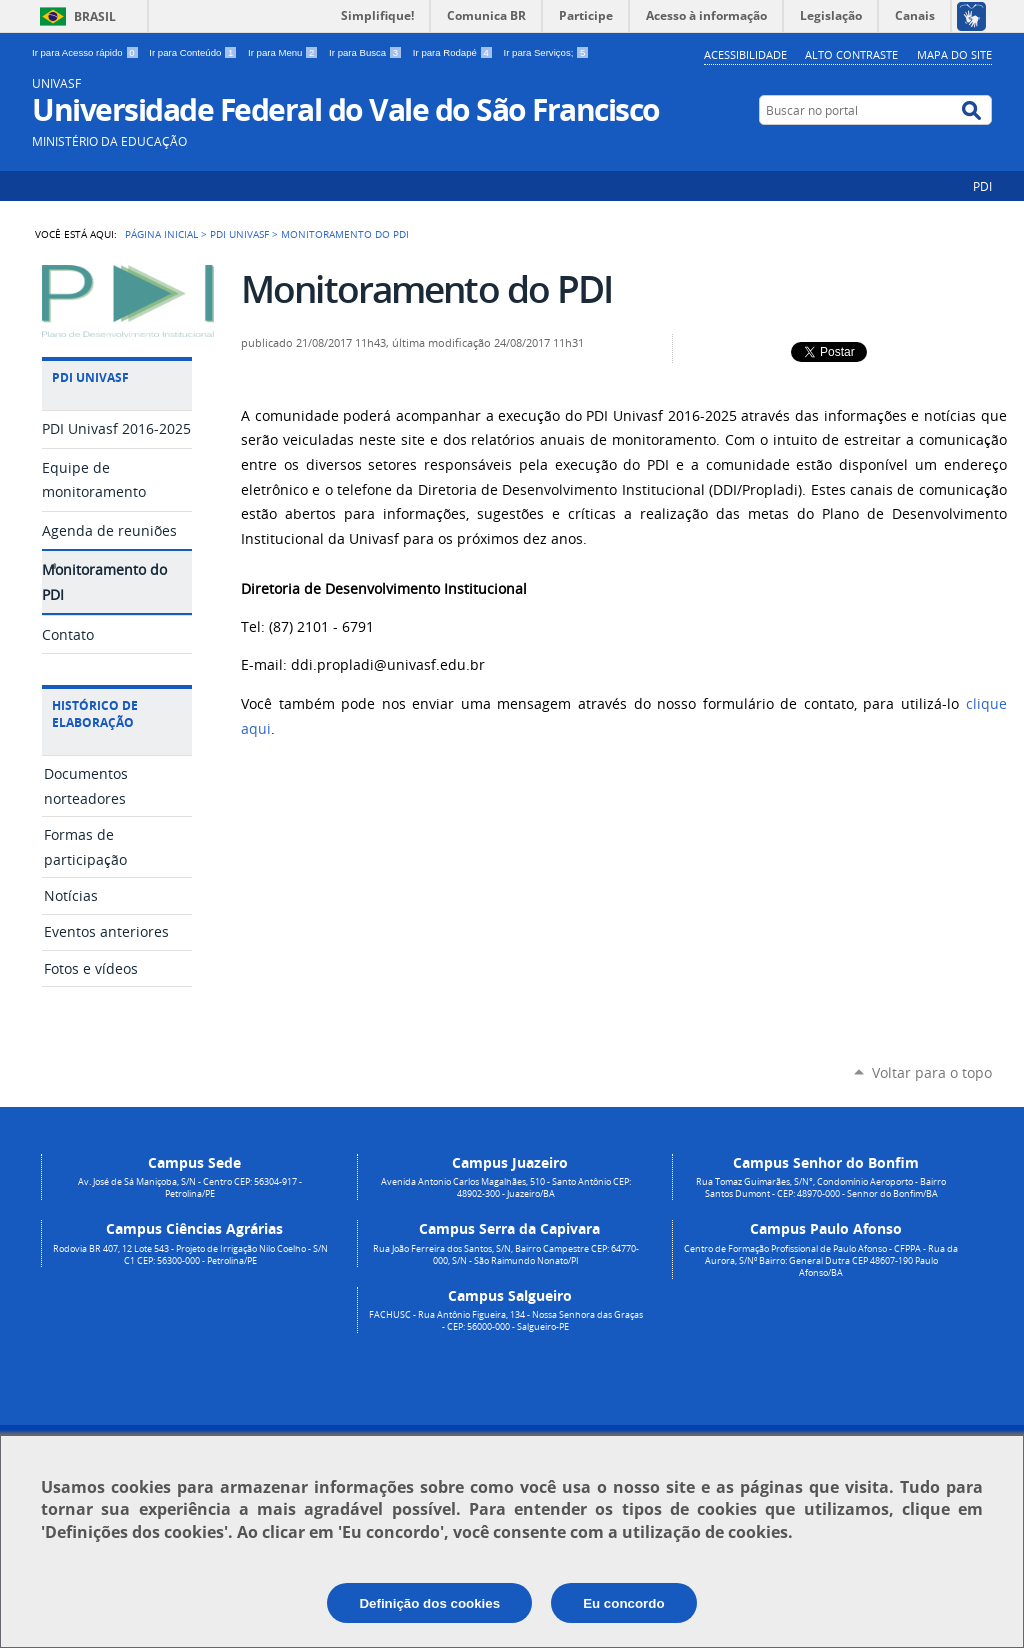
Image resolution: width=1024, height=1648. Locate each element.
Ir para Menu (284, 52)
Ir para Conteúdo (194, 52)
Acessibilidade (745, 54)
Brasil (95, 16)
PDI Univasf (239, 234)
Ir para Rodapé (454, 52)
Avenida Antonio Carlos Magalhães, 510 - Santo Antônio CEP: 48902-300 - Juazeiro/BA (506, 1188)
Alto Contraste (851, 54)
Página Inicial (161, 234)
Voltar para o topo (932, 1072)
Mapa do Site (954, 54)
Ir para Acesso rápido (86, 52)
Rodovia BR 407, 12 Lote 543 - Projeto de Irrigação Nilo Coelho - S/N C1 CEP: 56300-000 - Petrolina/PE (190, 1255)
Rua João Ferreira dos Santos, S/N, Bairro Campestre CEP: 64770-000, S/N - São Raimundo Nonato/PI (506, 1255)
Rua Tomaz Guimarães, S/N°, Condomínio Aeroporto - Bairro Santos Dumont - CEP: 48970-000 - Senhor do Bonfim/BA (821, 1188)
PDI (982, 186)
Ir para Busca (367, 52)
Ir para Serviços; (547, 52)
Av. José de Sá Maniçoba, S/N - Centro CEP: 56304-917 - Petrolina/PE (190, 1188)
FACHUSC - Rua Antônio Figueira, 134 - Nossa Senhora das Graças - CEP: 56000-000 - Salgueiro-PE (506, 1321)
